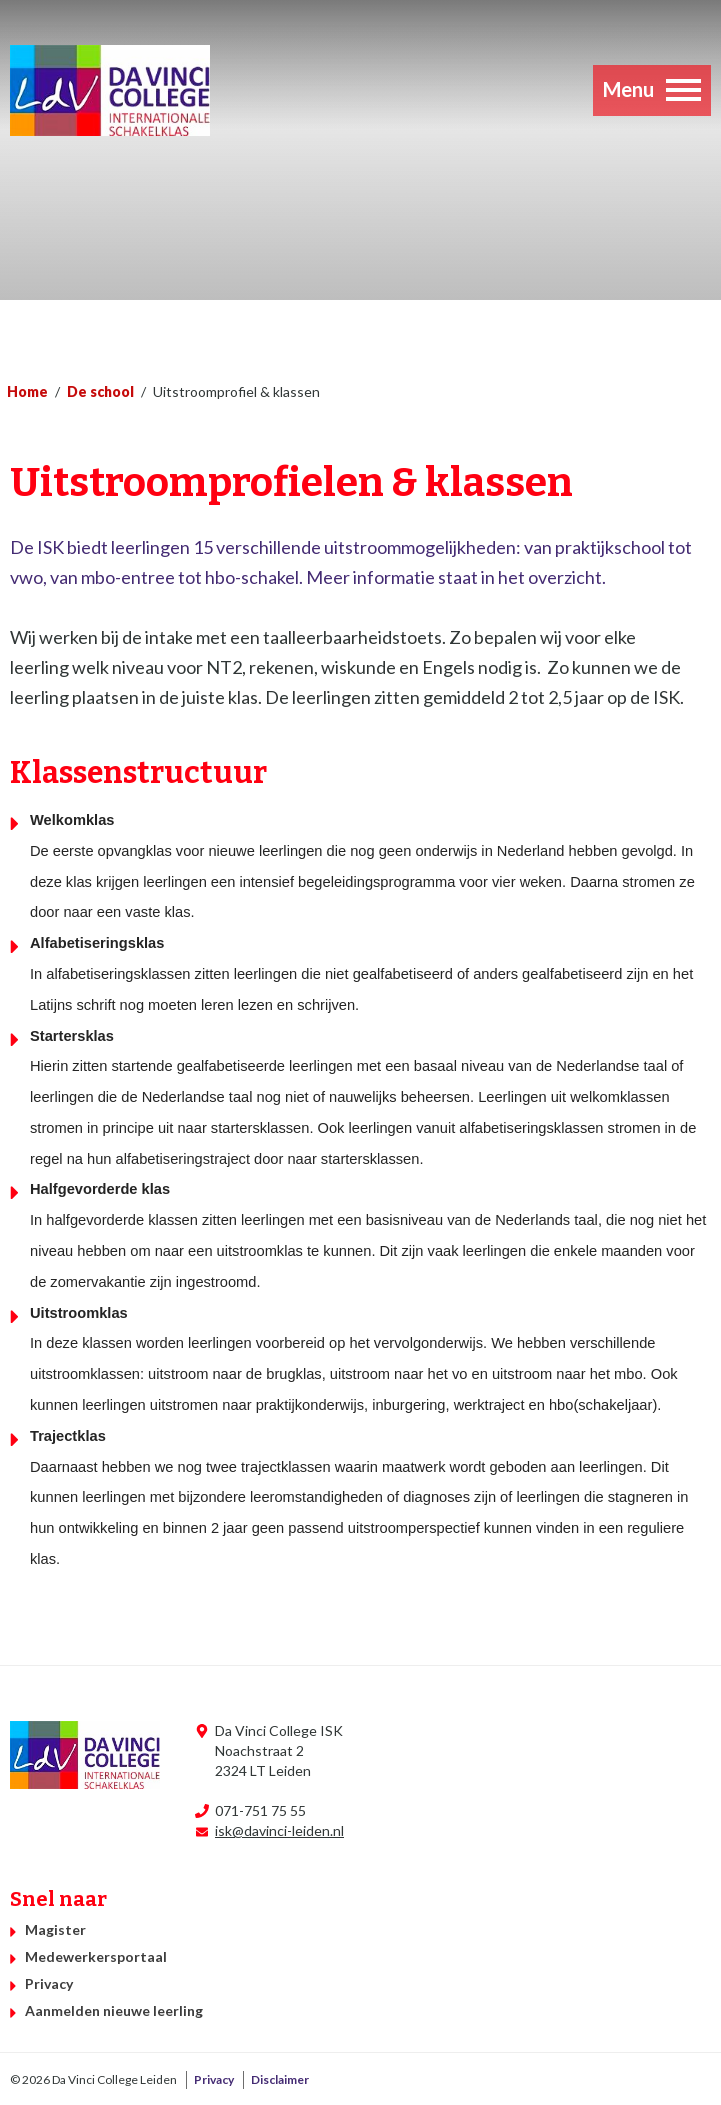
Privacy (49, 1983)
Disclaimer (280, 2079)
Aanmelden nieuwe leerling (114, 2010)
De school (100, 391)
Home (27, 391)
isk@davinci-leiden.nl (279, 1830)
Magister (55, 1929)
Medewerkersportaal (96, 1956)
